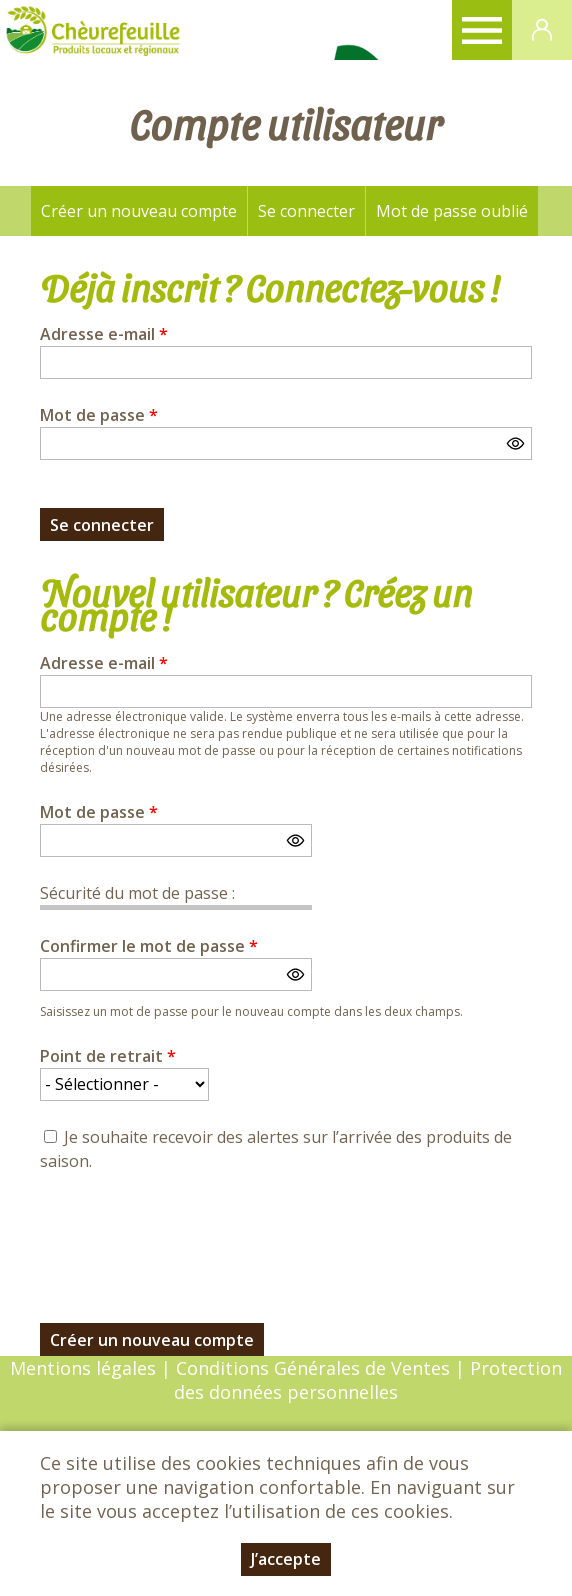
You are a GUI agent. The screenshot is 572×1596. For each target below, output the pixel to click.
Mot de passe (99, 415)
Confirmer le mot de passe (149, 946)
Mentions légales (83, 1368)
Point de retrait (108, 1056)
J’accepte (286, 1559)
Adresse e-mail (104, 334)
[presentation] (192, 1236)
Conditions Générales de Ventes (315, 1368)
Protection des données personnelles (368, 1380)
